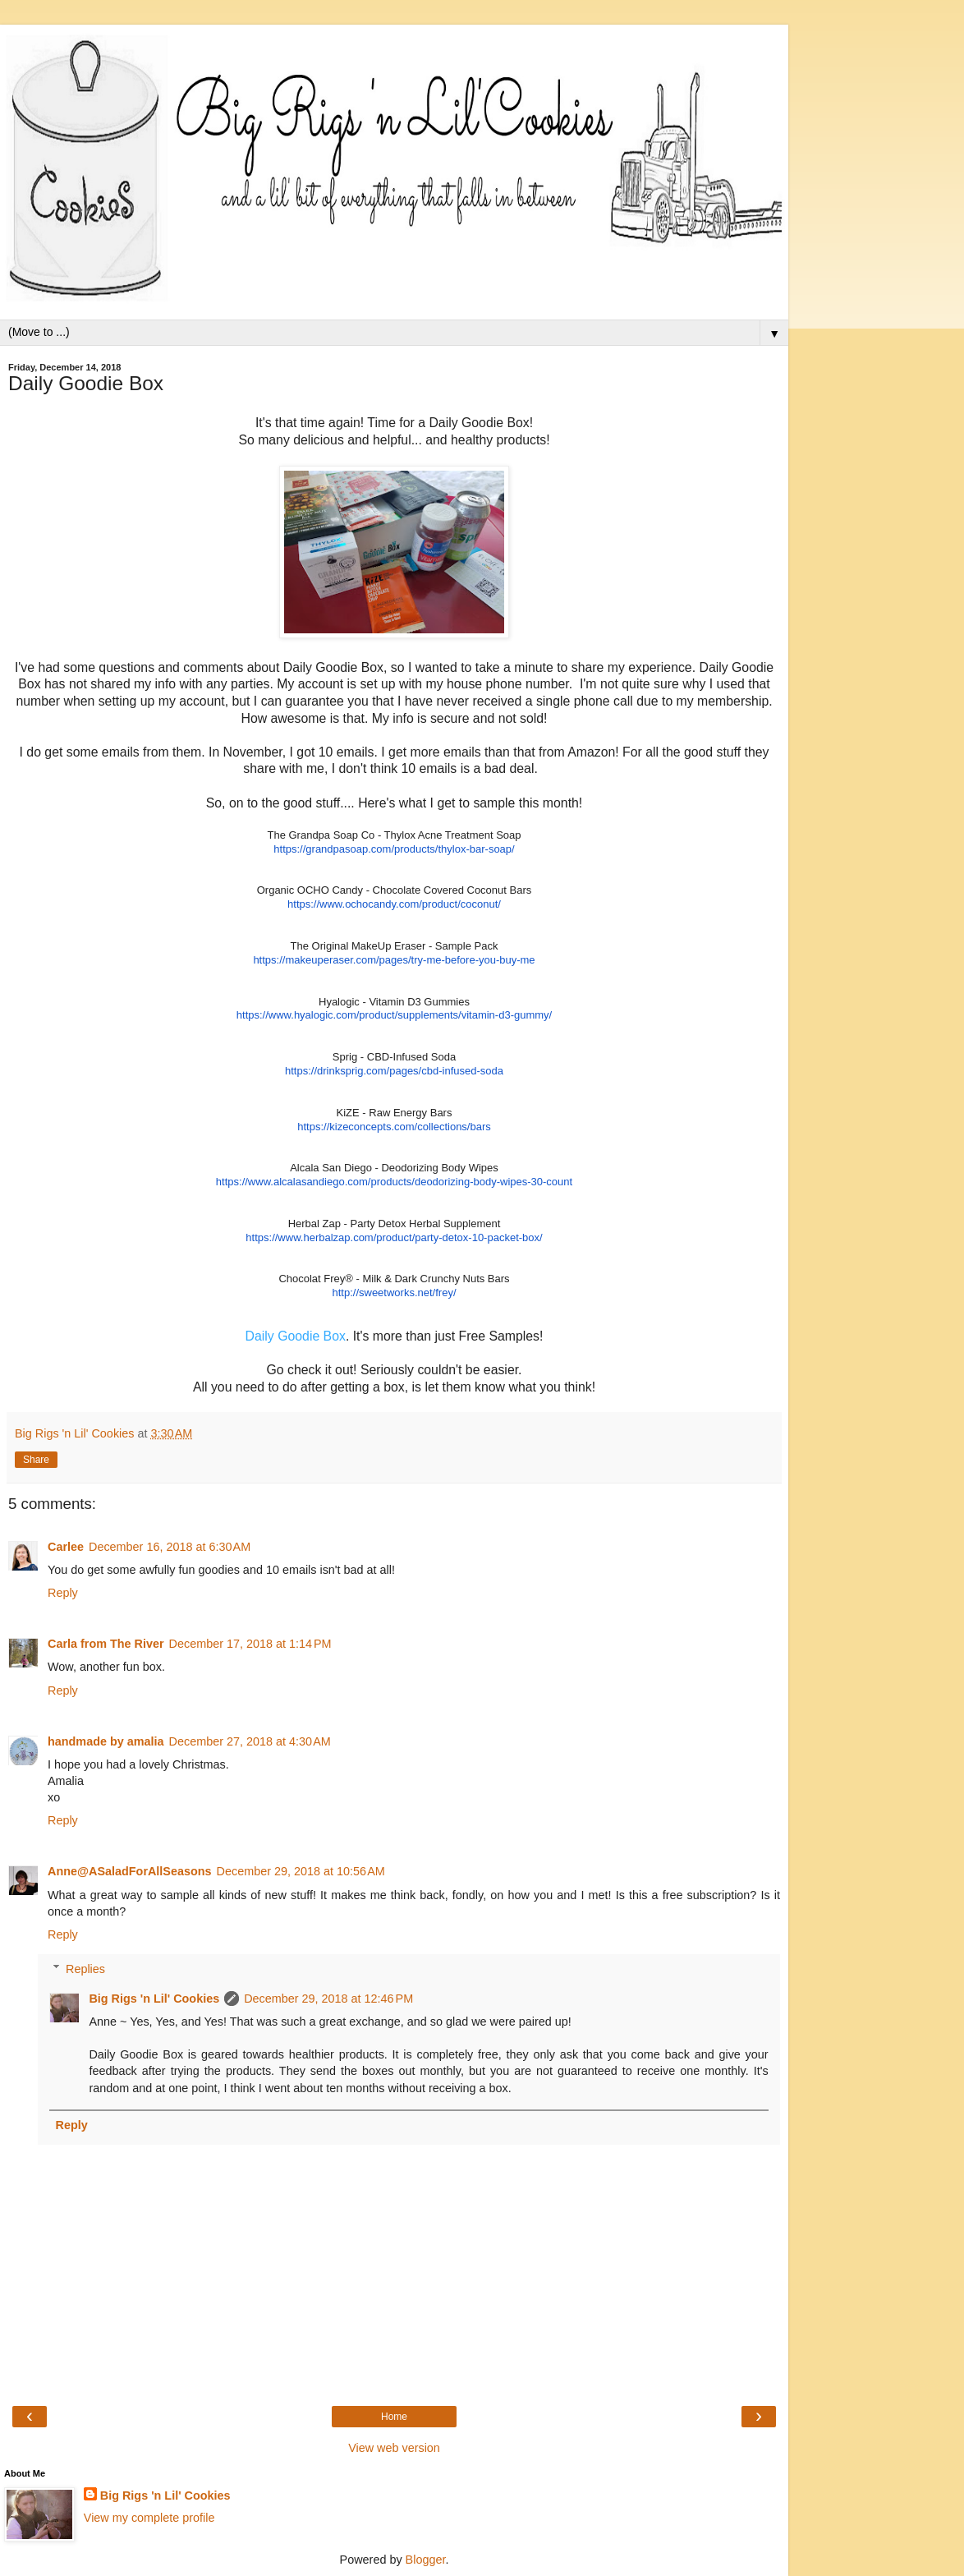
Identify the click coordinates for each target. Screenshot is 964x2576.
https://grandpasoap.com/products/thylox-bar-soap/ (393, 849)
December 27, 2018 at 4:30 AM (250, 1741)
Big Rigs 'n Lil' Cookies (154, 1998)
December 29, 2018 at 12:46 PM (328, 1998)
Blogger (426, 2559)
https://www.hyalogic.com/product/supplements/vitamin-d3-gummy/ (394, 1015)
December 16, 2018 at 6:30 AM (169, 1546)
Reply (63, 1592)
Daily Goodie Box (296, 1336)
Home (394, 2416)
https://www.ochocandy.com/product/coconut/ (394, 904)
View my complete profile (149, 2517)
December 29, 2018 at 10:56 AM (301, 1871)
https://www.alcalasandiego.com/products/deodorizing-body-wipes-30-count (394, 1181)
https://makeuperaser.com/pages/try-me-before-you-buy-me (394, 960)
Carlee (66, 1546)
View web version (394, 2447)
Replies (85, 1969)
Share (36, 1459)
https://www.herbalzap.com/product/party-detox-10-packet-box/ (394, 1237)
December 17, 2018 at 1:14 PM (250, 1643)
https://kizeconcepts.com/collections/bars (394, 1126)
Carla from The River (106, 1643)
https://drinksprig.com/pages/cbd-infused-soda (394, 1071)
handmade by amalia (106, 1741)
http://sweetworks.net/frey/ (394, 1292)
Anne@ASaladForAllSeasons (130, 1871)
